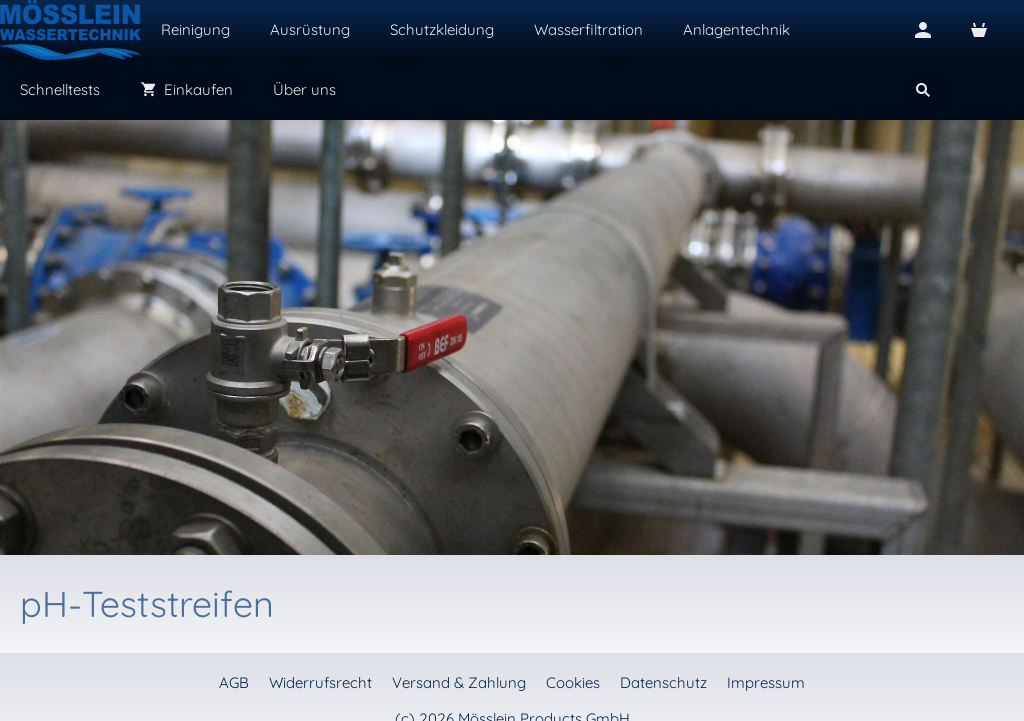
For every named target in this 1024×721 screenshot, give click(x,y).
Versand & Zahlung (459, 682)
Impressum (766, 682)
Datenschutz (663, 682)
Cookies (573, 682)
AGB (234, 682)
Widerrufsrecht (320, 682)
